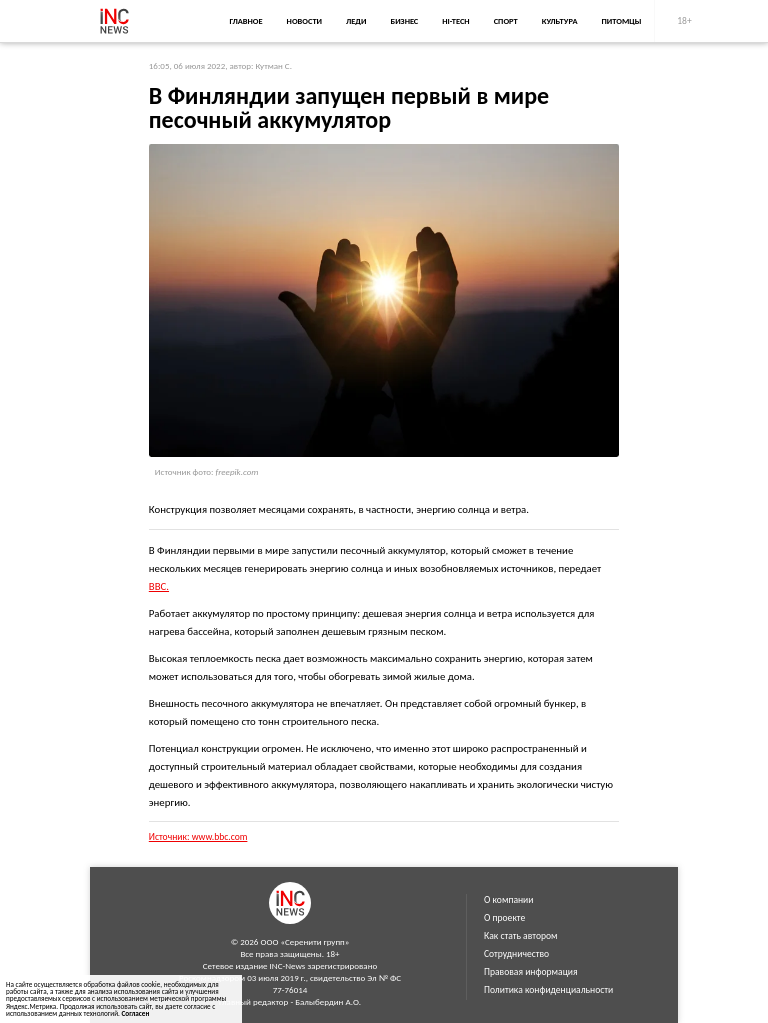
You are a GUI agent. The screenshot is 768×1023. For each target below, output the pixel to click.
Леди (356, 21)
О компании (508, 900)
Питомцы (622, 21)
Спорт (506, 21)
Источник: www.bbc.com (198, 837)
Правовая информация (531, 972)
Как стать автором (521, 936)
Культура (560, 21)
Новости (304, 21)
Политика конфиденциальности (548, 990)
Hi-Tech (455, 21)
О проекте (504, 918)
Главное (245, 21)
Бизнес (404, 21)
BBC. (159, 586)
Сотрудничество (516, 954)
